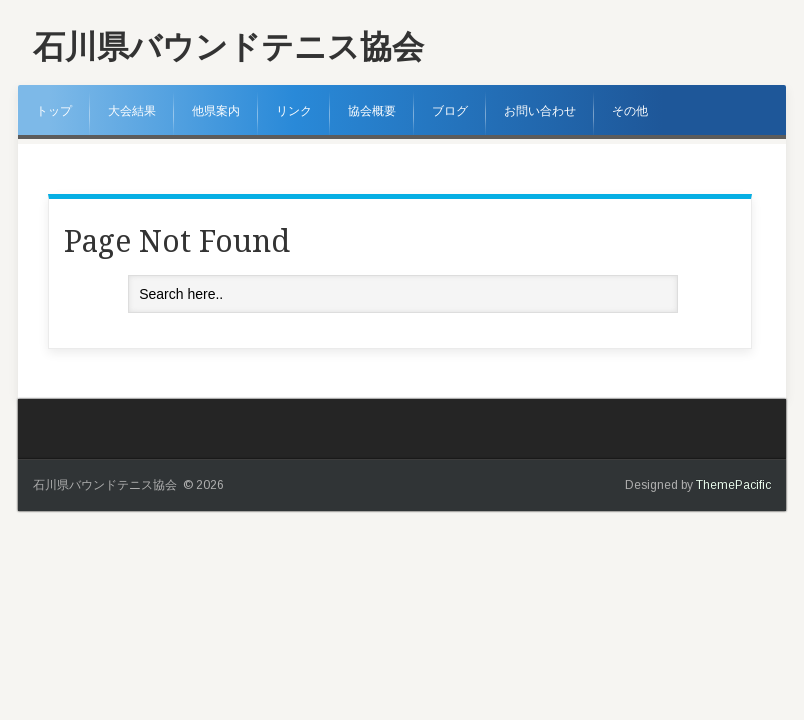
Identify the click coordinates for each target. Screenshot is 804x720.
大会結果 (132, 111)
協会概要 (372, 111)
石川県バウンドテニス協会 (228, 47)
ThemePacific (733, 485)
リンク (294, 111)
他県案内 (216, 111)
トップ (54, 111)
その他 (630, 111)
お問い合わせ (540, 111)
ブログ (450, 111)
